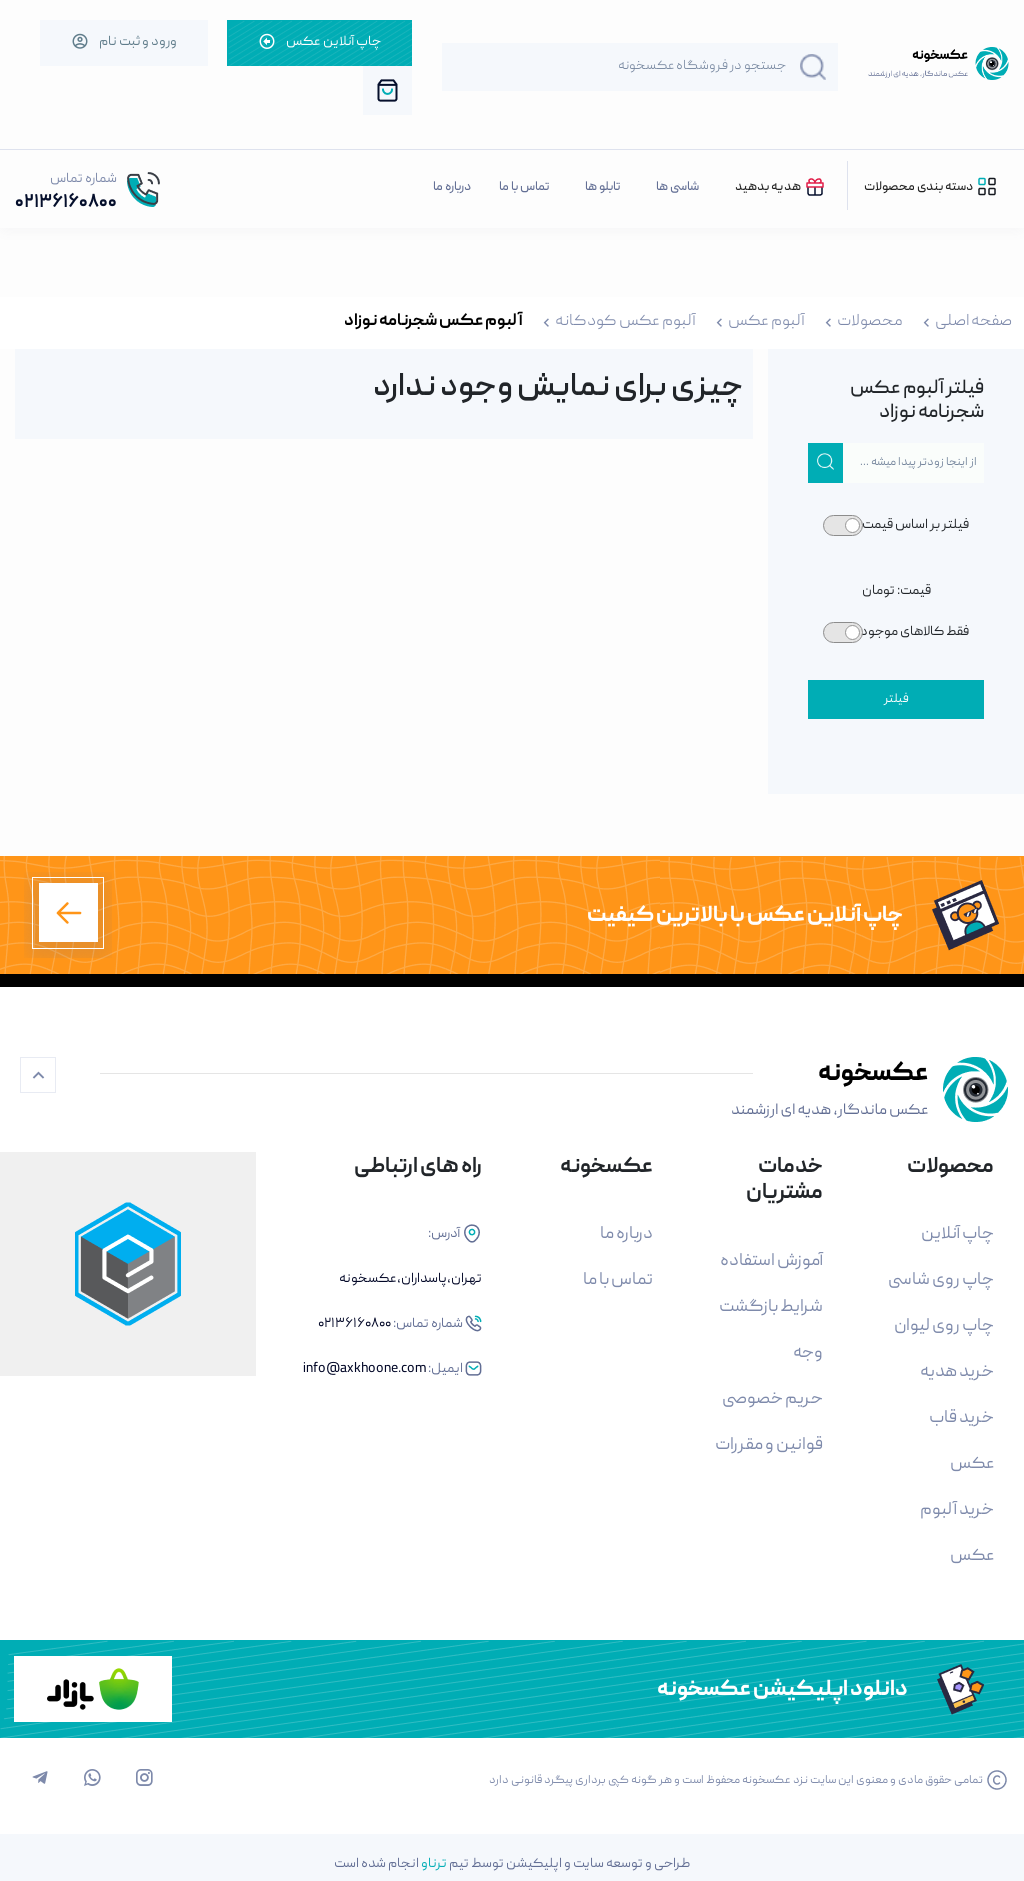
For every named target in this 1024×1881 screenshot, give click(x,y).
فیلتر (896, 699)
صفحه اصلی (973, 322)
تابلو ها (602, 187)
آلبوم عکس (766, 322)
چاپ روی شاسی (941, 1280)
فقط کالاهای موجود (914, 632)
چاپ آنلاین (957, 1234)
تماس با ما (524, 187)
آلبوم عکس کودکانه (625, 322)
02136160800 (66, 203)
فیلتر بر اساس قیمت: (914, 525)
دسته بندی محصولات (931, 186)
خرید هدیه (957, 1372)
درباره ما (452, 187)
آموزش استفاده (771, 1261)
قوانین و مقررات (769, 1445)
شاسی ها (677, 187)
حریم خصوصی (772, 1399)
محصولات (870, 322)
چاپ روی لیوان (944, 1326)
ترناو (434, 1864)
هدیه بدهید (781, 187)
